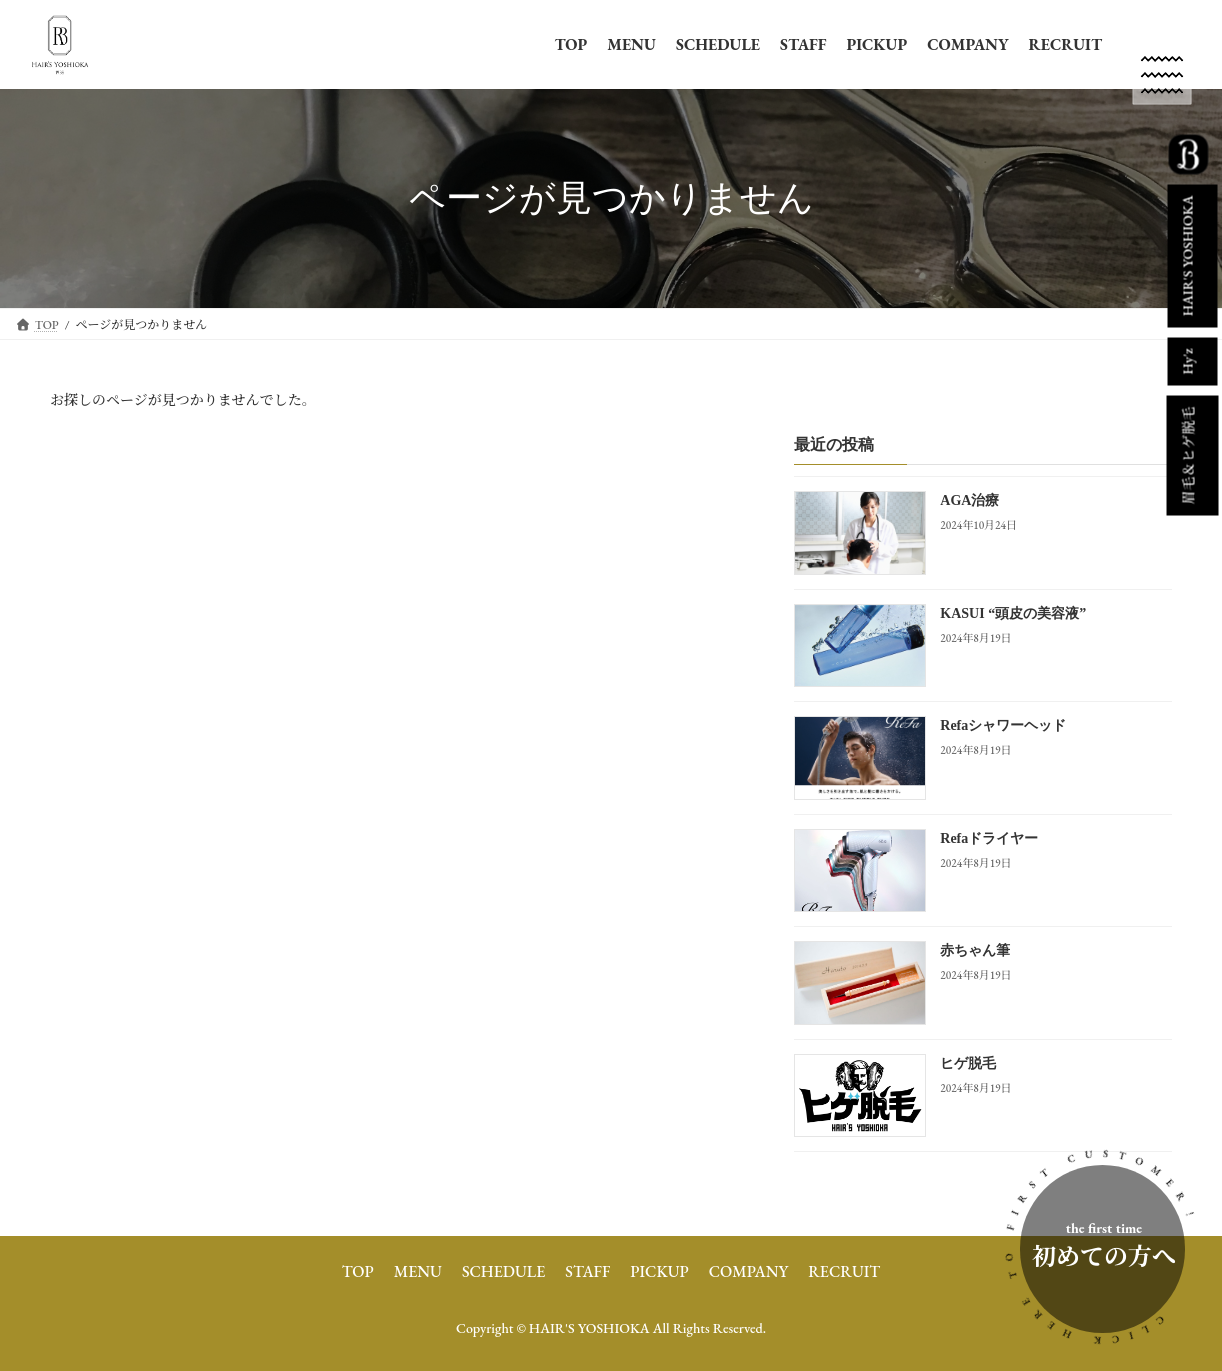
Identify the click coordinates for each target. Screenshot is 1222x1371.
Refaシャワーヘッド (1003, 725)
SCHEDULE (718, 44)
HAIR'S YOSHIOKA (1187, 255)
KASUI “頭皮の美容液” (1013, 612)
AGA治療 (969, 500)
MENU (631, 44)
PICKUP (876, 44)
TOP (571, 44)
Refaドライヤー (989, 837)
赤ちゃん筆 (975, 950)
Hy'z (1187, 361)
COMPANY (967, 44)
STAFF (803, 44)
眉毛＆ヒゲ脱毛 (1188, 456)
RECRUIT (1065, 44)
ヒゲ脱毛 (968, 1062)
